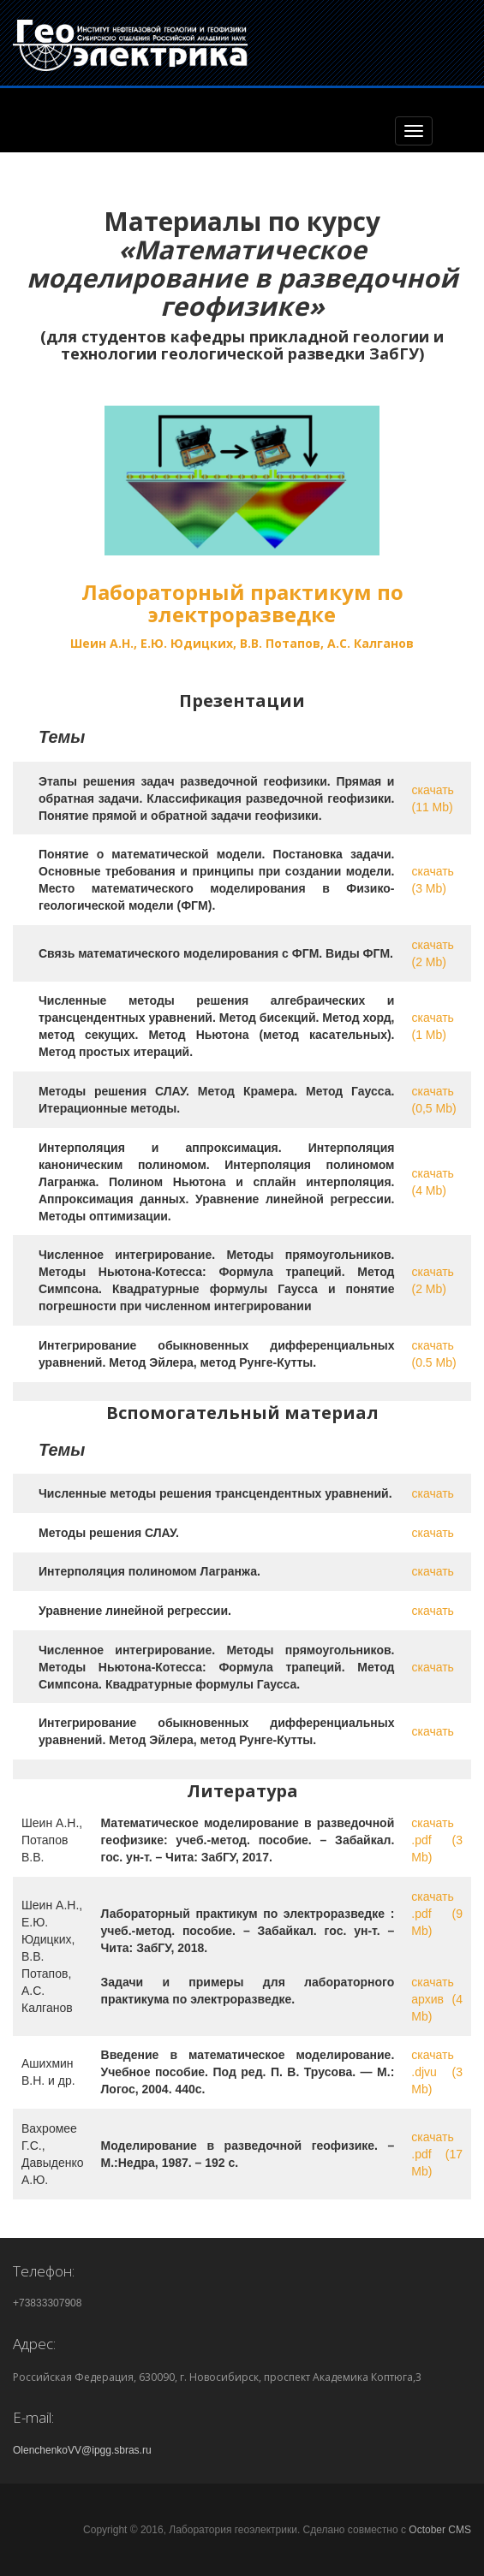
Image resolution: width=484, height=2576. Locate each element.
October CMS (440, 2530)
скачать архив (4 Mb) (437, 1999)
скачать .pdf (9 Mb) (437, 1914)
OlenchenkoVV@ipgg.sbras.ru (82, 2450)
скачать (432, 1493)
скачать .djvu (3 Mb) (437, 2072)
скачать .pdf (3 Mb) (437, 1840)
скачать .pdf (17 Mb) (437, 2154)
